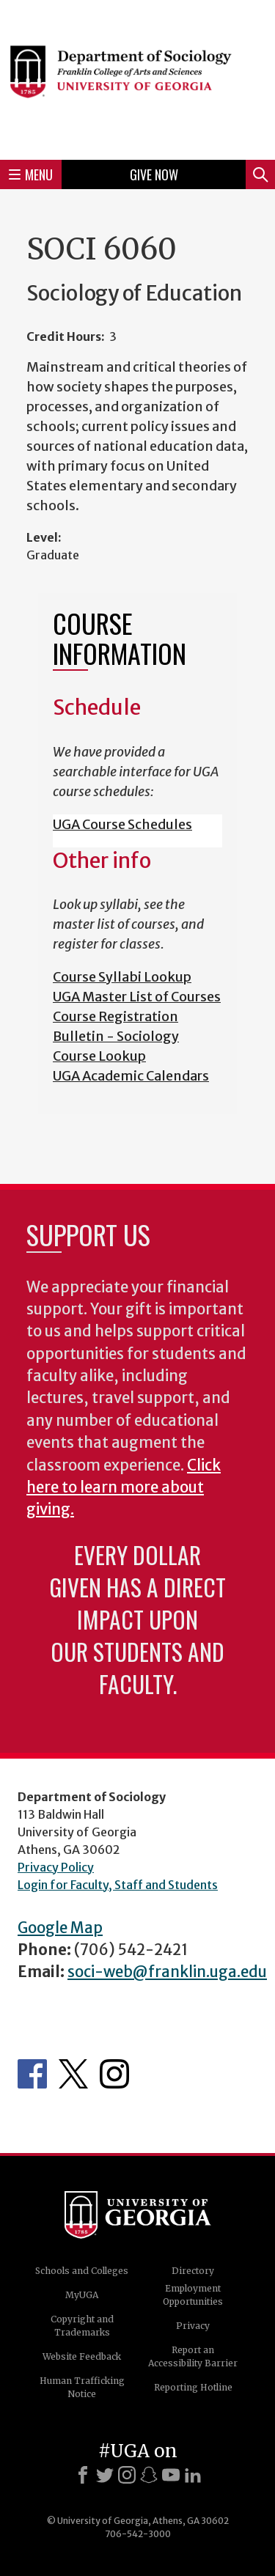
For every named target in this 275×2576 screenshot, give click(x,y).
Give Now (154, 174)
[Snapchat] (149, 2475)
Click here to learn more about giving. (123, 1488)
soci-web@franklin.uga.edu (167, 1971)
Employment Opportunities (193, 2295)
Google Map (60, 1927)
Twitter (73, 2074)
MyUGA (81, 2294)
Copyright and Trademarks (82, 2326)
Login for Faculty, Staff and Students (118, 1884)
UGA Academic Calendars (131, 1075)
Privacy (193, 2325)
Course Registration (115, 1016)
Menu (31, 174)
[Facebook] (83, 2475)
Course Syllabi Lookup (122, 976)
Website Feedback (82, 2356)
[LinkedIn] (193, 2475)
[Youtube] (171, 2475)
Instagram (114, 2074)
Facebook (32, 2074)
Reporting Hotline (193, 2387)
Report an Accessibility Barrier (193, 2356)
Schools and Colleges (81, 2270)
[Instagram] (127, 2475)
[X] (105, 2475)
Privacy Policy (56, 1867)
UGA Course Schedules (122, 824)
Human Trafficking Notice (82, 2387)
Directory (193, 2270)
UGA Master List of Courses (137, 996)
